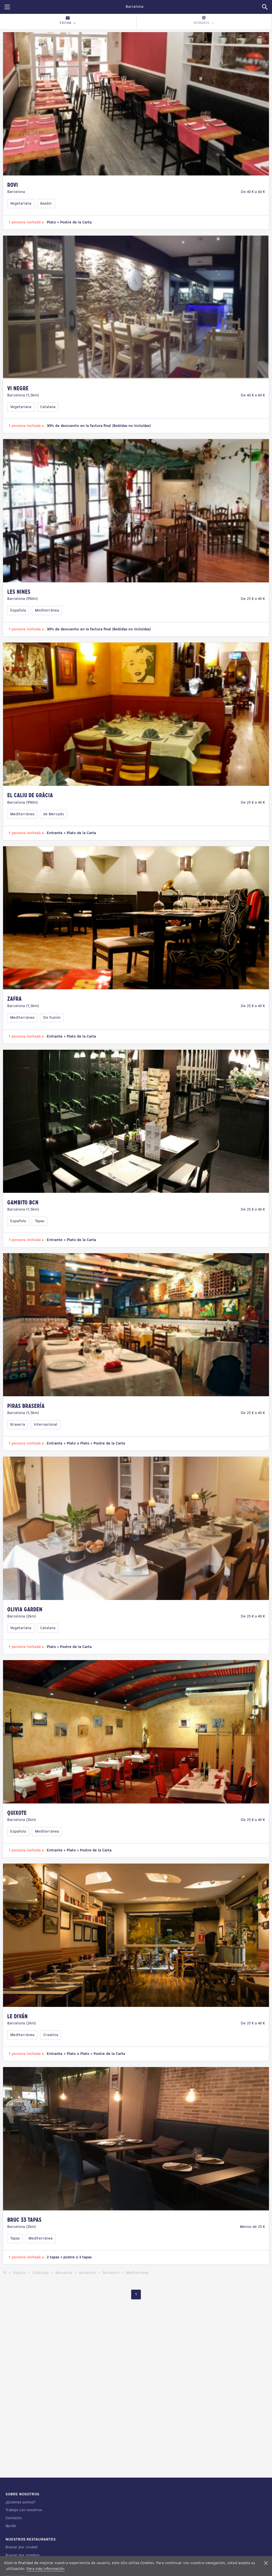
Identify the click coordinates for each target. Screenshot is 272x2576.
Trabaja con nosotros (24, 2510)
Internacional (45, 1425)
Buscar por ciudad (21, 2547)
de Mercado (53, 814)
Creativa (50, 2035)
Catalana (47, 407)
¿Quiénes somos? (20, 2502)
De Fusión (52, 1018)
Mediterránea (47, 610)
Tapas (39, 1221)
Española (18, 610)
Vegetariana (20, 204)
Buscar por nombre (23, 2555)
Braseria (17, 1425)
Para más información (45, 2569)
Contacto (14, 2518)
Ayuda (11, 2526)
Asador (46, 204)
